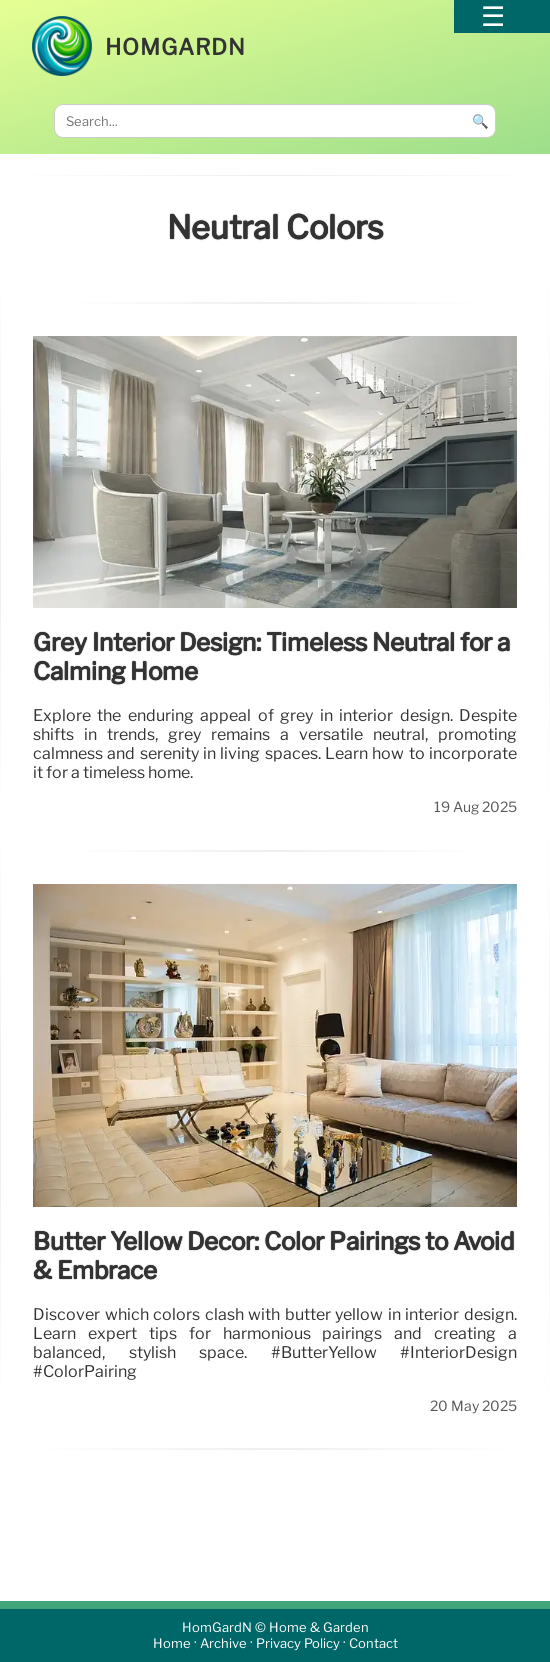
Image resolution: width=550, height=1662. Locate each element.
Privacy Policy (298, 1643)
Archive (223, 1643)
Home (172, 1643)
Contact (373, 1643)
